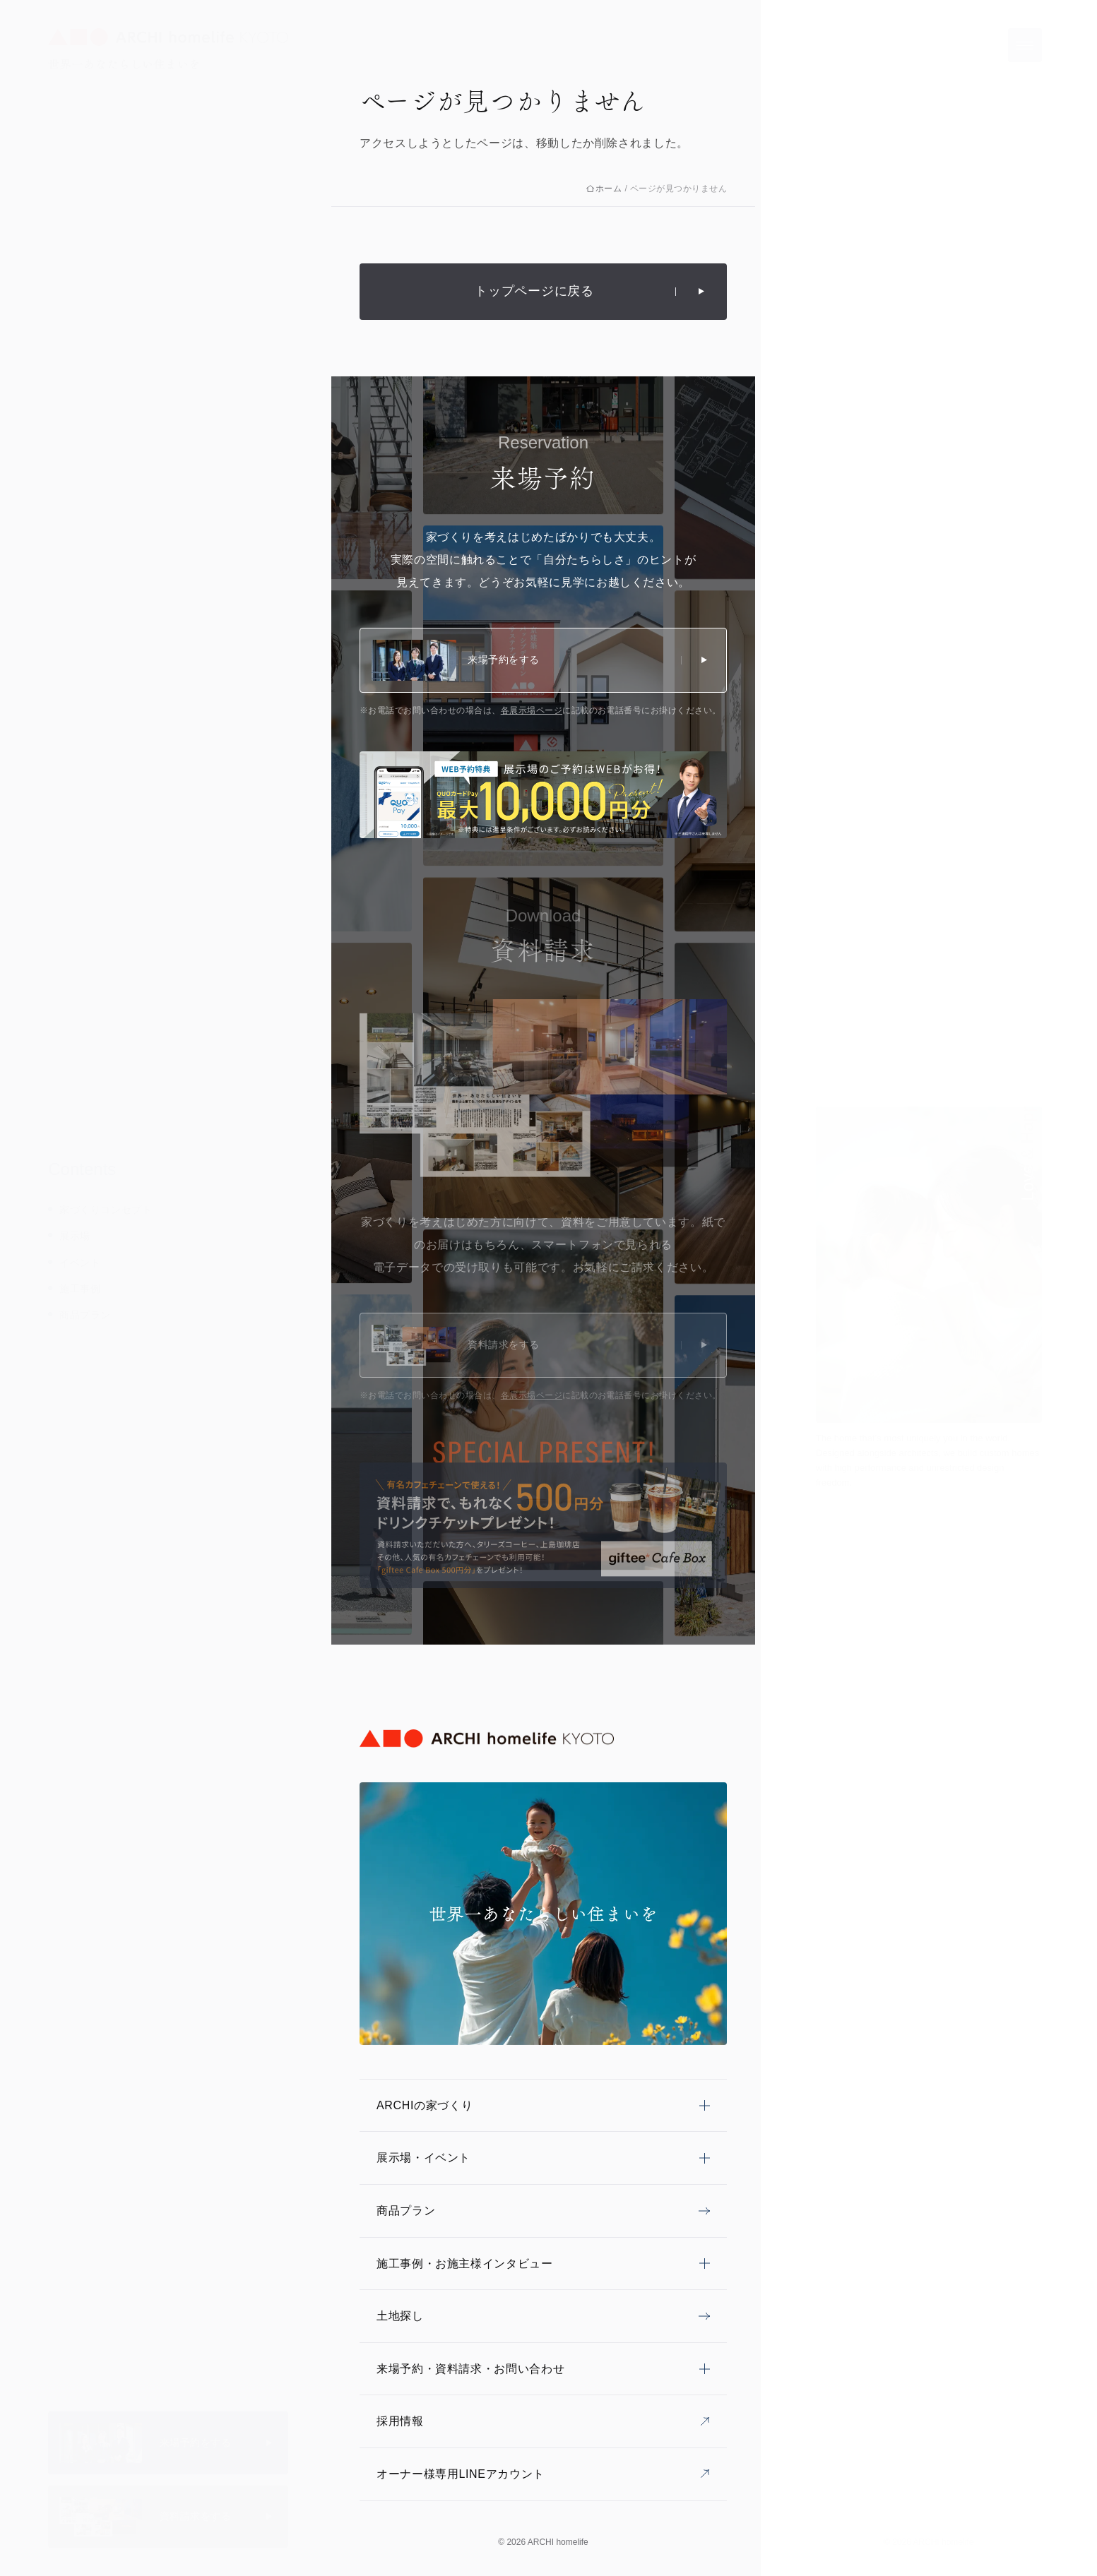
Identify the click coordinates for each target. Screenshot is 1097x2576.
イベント (79, 1262)
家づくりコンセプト (105, 1209)
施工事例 (79, 1288)
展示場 (74, 1235)
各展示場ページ (531, 710)
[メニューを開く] (1025, 45)
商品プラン (85, 1314)
